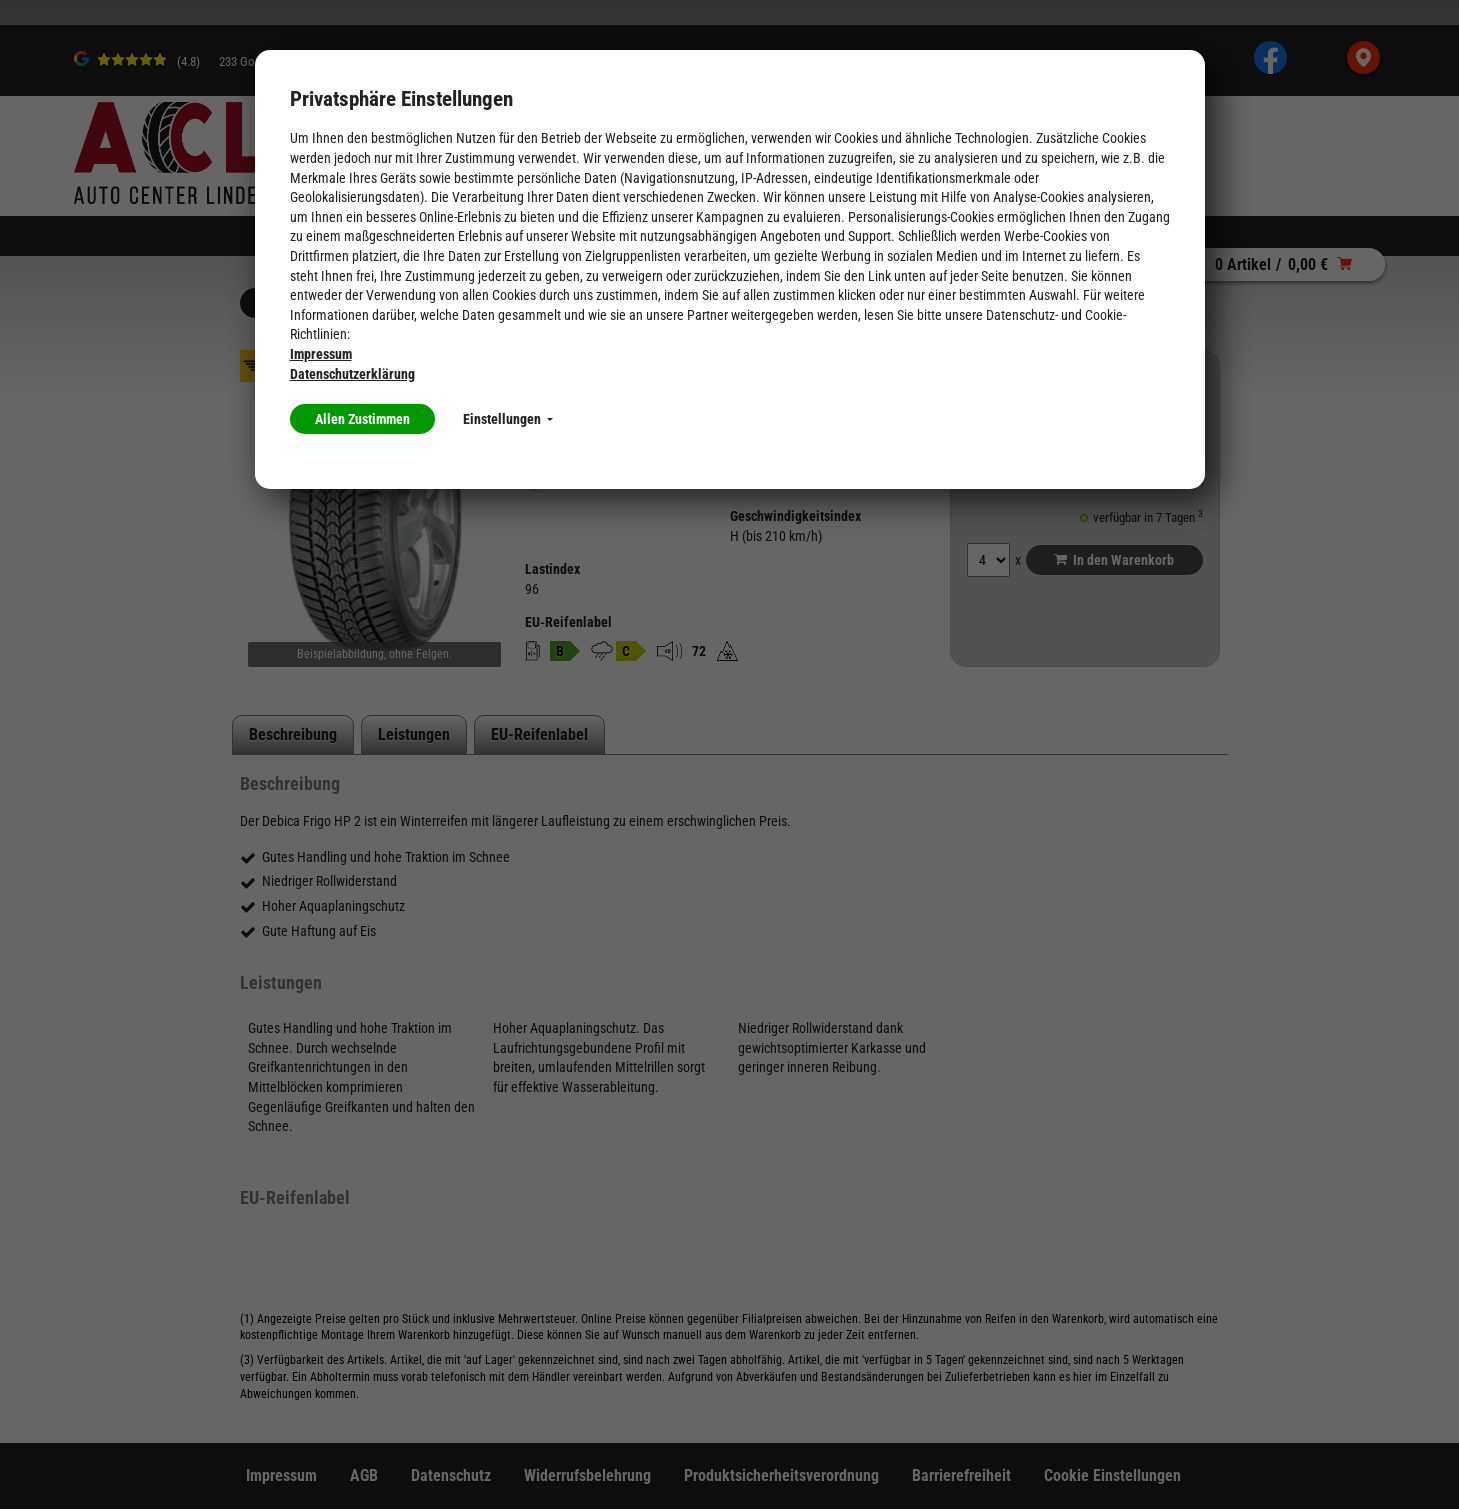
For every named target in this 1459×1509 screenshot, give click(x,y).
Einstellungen (508, 419)
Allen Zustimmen (362, 419)
